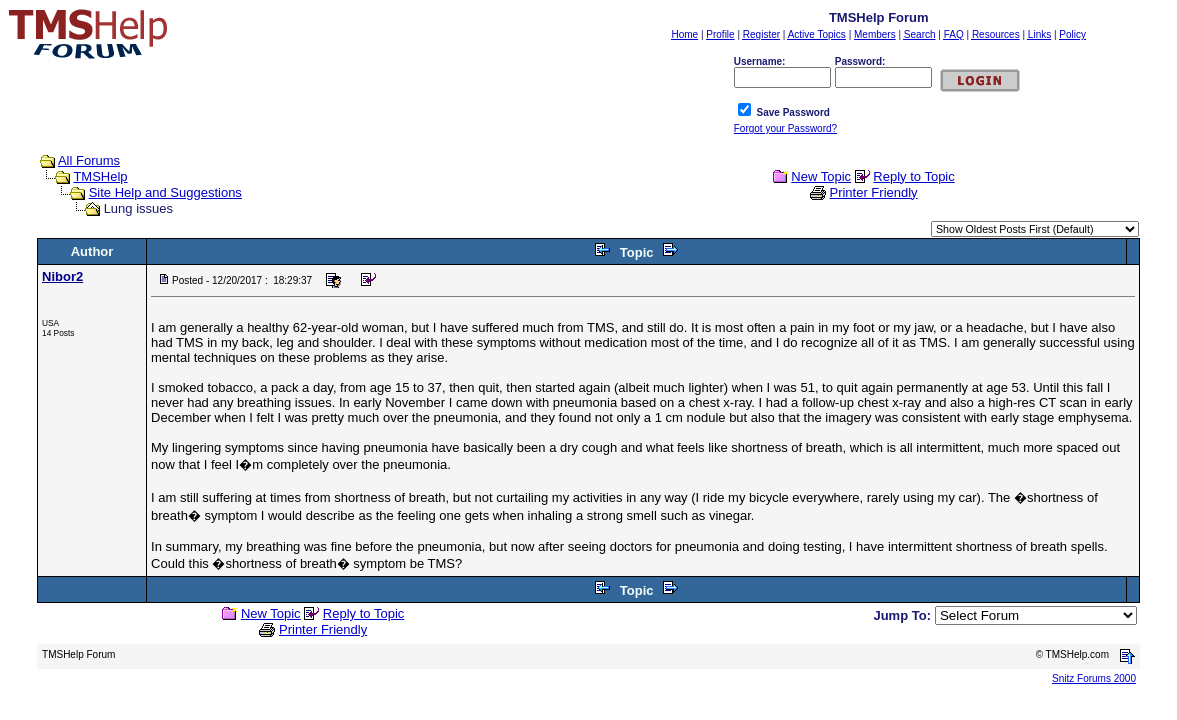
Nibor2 (62, 276)
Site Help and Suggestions (165, 192)
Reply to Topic (913, 176)
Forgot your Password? (785, 128)
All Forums (89, 160)
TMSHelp (100, 176)
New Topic (821, 176)
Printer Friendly (873, 192)
